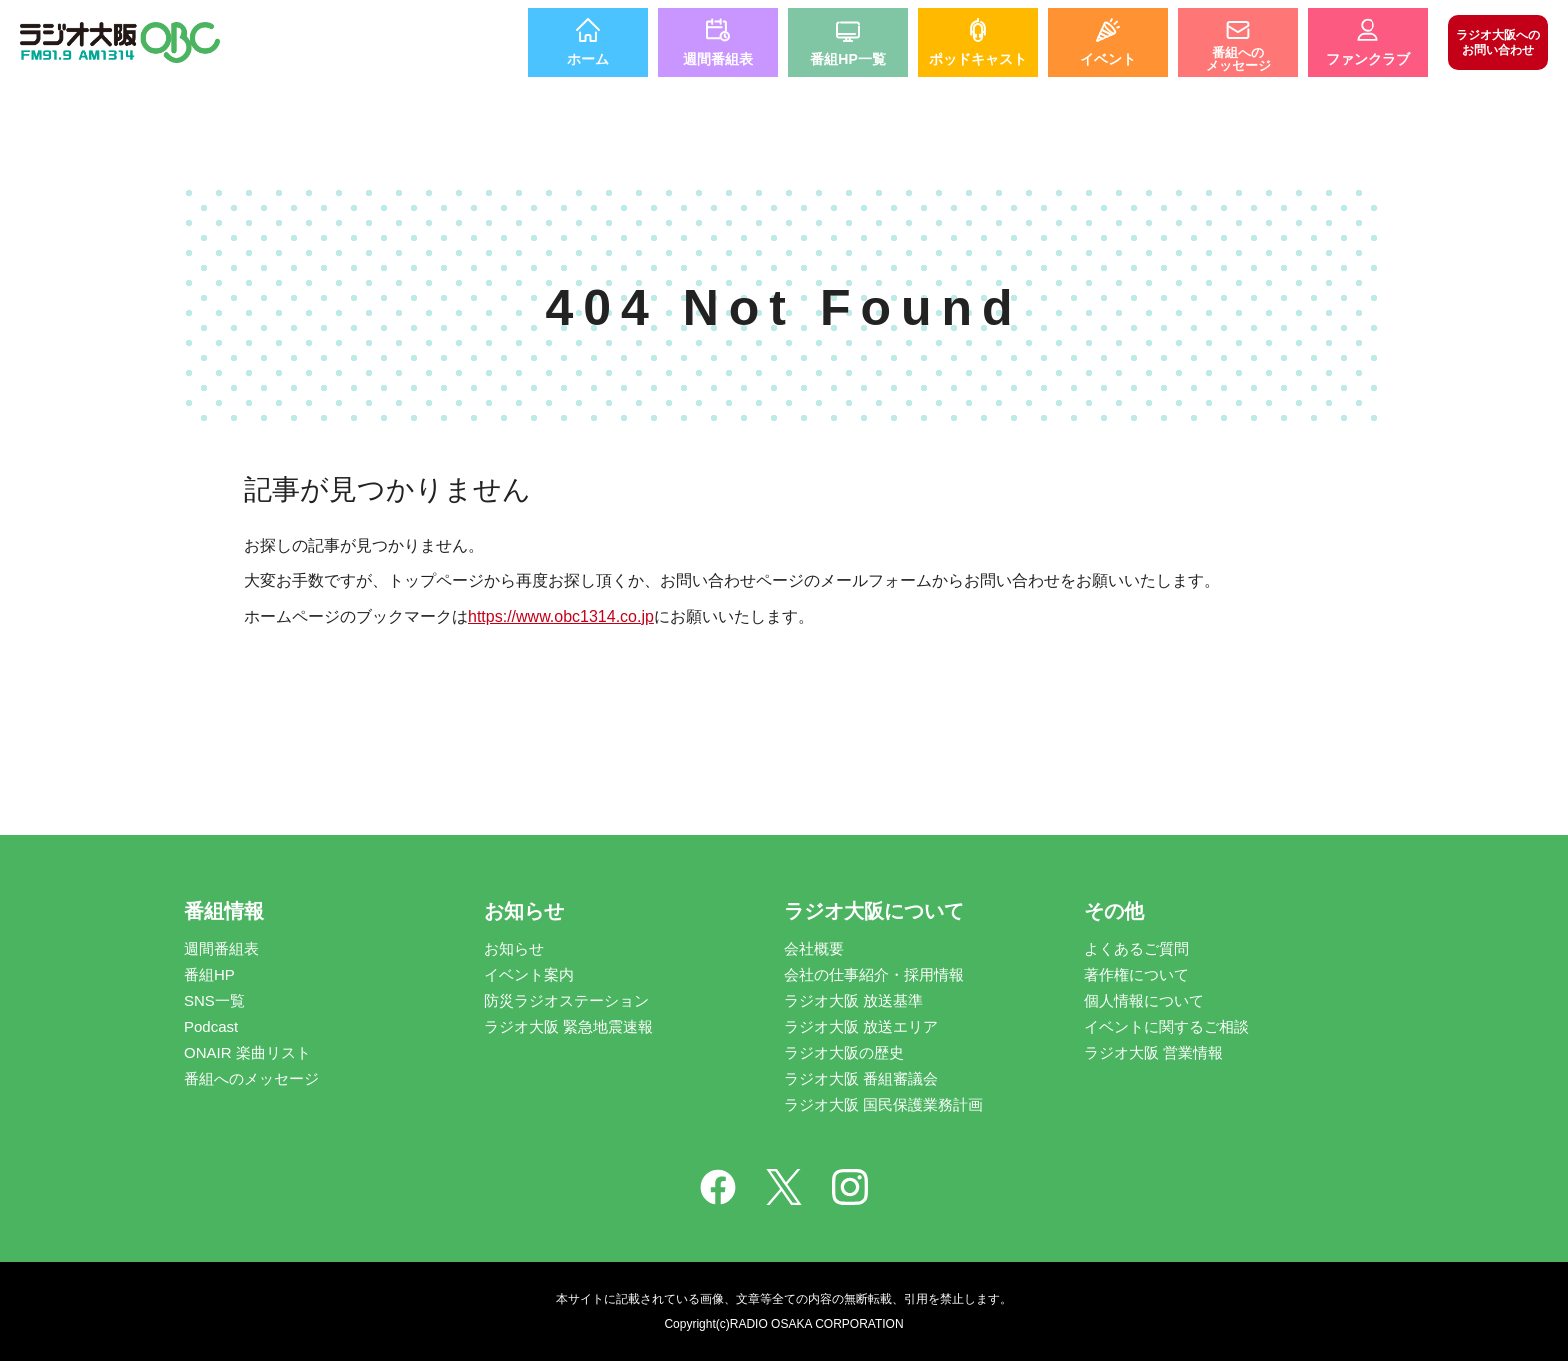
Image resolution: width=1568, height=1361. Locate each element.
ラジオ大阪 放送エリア (861, 1026)
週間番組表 (221, 948)
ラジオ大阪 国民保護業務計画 (883, 1104)
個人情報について (1144, 1000)
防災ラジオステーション (566, 1000)
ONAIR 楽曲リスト (247, 1052)
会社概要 (814, 948)
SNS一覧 (214, 1000)
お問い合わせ (1498, 42)
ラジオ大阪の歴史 (844, 1052)
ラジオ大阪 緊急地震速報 (568, 1026)
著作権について (1136, 974)
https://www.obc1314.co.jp (561, 616)
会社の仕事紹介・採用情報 (874, 974)
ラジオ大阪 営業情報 (1153, 1052)
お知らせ (514, 948)
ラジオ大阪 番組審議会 (861, 1078)
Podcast (211, 1026)
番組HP (209, 974)
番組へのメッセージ (251, 1078)
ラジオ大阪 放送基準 (853, 1000)
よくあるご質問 (1136, 948)
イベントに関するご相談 (1166, 1026)
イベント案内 (529, 974)
